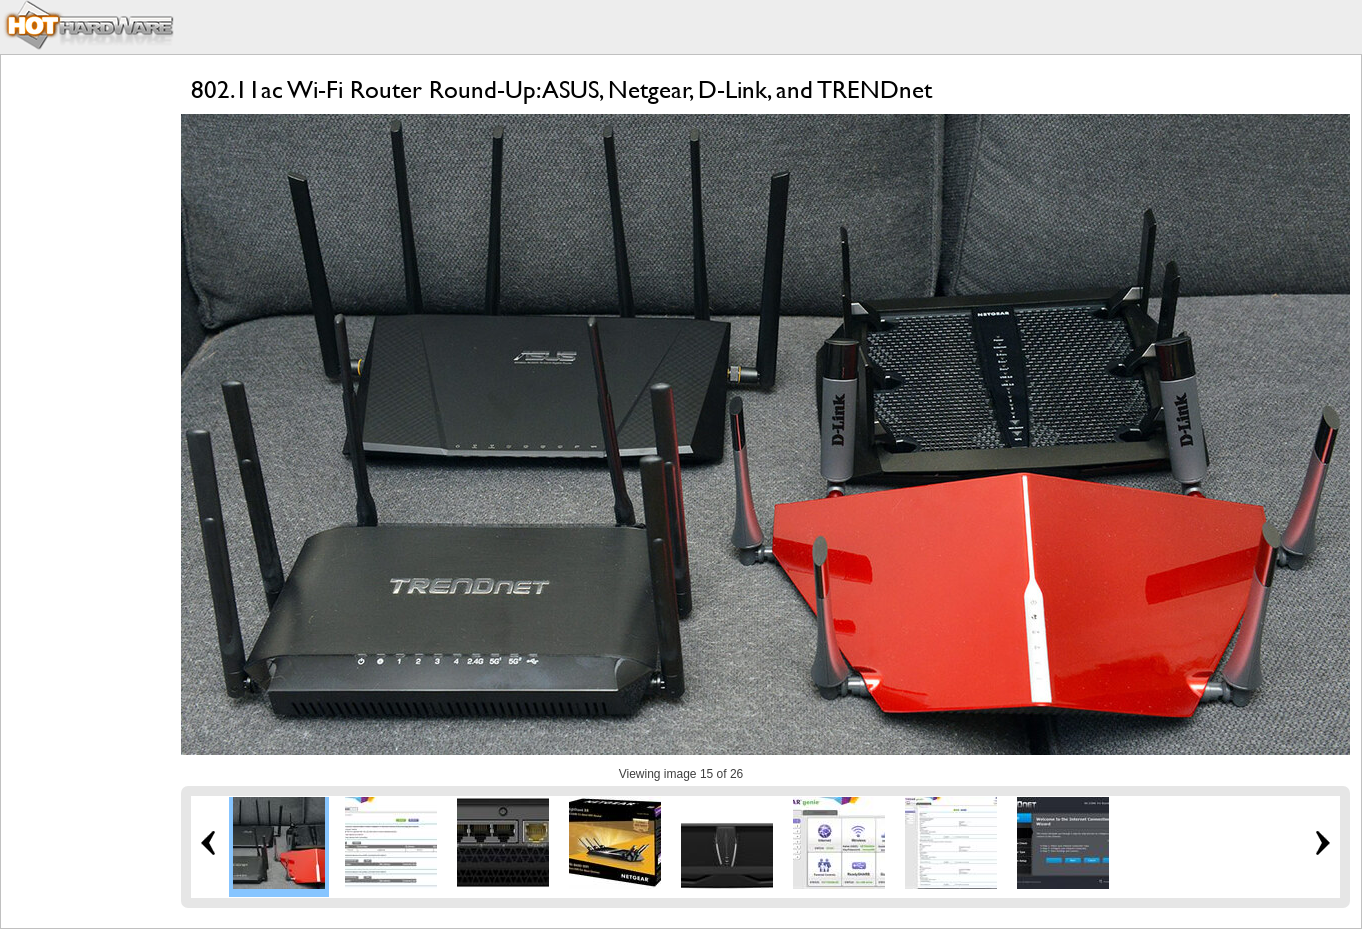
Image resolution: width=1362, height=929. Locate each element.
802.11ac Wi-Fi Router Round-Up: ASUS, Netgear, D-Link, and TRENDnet (561, 89)
